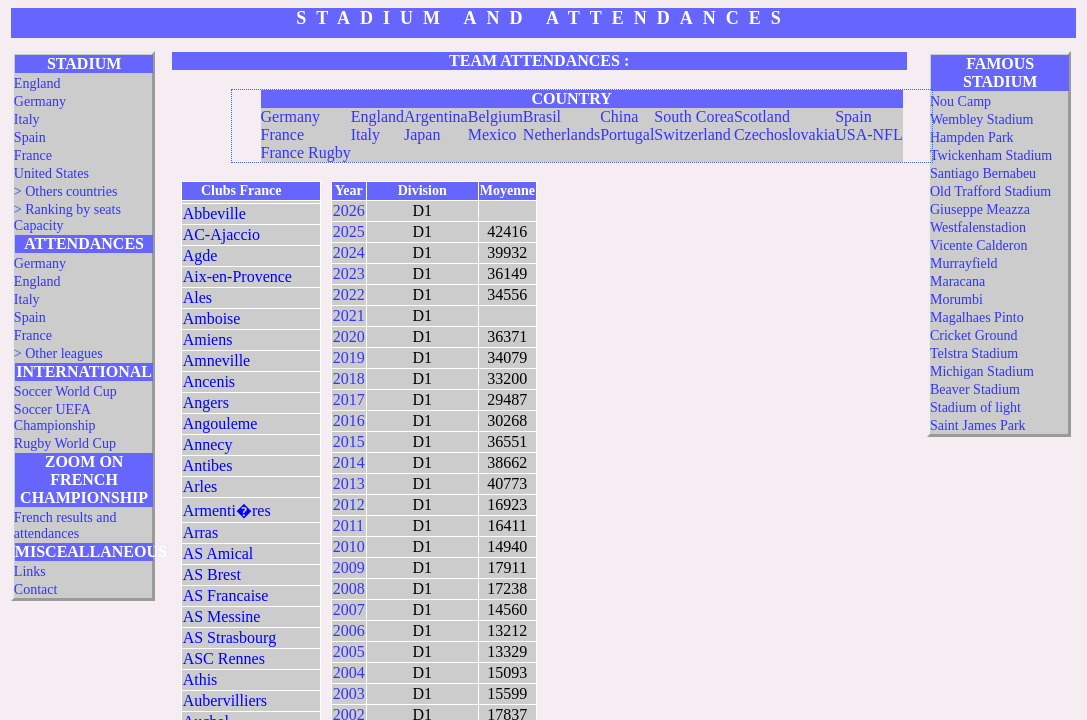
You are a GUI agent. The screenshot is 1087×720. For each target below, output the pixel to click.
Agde (200, 255)
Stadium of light (975, 407)
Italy (27, 119)
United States (51, 173)
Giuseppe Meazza (980, 209)
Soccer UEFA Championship (55, 417)
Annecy (208, 444)
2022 (349, 294)
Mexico (492, 134)
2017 (349, 399)
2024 (349, 252)
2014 (349, 462)
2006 (349, 630)
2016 (349, 420)
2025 (349, 231)
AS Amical (218, 553)
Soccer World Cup (65, 391)
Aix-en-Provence (237, 276)
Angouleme (220, 423)
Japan (422, 134)
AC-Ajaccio (221, 234)
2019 (349, 357)
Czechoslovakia (784, 134)
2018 (349, 378)
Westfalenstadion (978, 227)
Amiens (208, 339)
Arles (200, 486)
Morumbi (956, 299)
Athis (200, 679)
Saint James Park (978, 425)
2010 (349, 546)
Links (30, 571)
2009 (349, 567)
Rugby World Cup (65, 443)
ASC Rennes (224, 658)
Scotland (762, 116)
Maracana (957, 281)
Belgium (495, 116)
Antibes (208, 465)
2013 (349, 483)
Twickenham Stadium (991, 155)
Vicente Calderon (979, 245)
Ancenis (209, 381)
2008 (349, 588)
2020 (349, 336)
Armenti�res (227, 510)
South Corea (694, 116)
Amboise (212, 318)
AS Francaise (226, 595)
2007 (349, 609)
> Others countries (66, 191)
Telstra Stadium (974, 353)
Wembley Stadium (981, 119)
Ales (197, 297)
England (37, 83)
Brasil (542, 116)
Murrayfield (964, 263)
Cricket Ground (973, 335)
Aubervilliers (225, 700)
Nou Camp (960, 101)
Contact (36, 589)
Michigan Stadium (982, 371)
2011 (348, 525)
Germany (40, 101)
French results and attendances (65, 525)
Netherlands (561, 134)
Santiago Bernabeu (983, 173)
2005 (349, 651)
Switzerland (692, 134)
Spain (30, 137)
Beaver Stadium (975, 389)
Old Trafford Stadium (990, 191)
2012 (349, 504)
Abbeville (214, 213)
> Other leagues (58, 353)
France (33, 155)
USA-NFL (869, 134)
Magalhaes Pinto (977, 317)
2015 (349, 441)
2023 (349, 273)
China (619, 116)
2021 (349, 315)
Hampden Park (972, 137)
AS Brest (212, 574)
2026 (349, 210)
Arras (201, 532)
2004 (349, 672)
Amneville (217, 360)
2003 (349, 693)
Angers (206, 402)
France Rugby (306, 152)
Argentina (436, 116)
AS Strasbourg (230, 637)
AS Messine (222, 616)
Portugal (627, 134)
